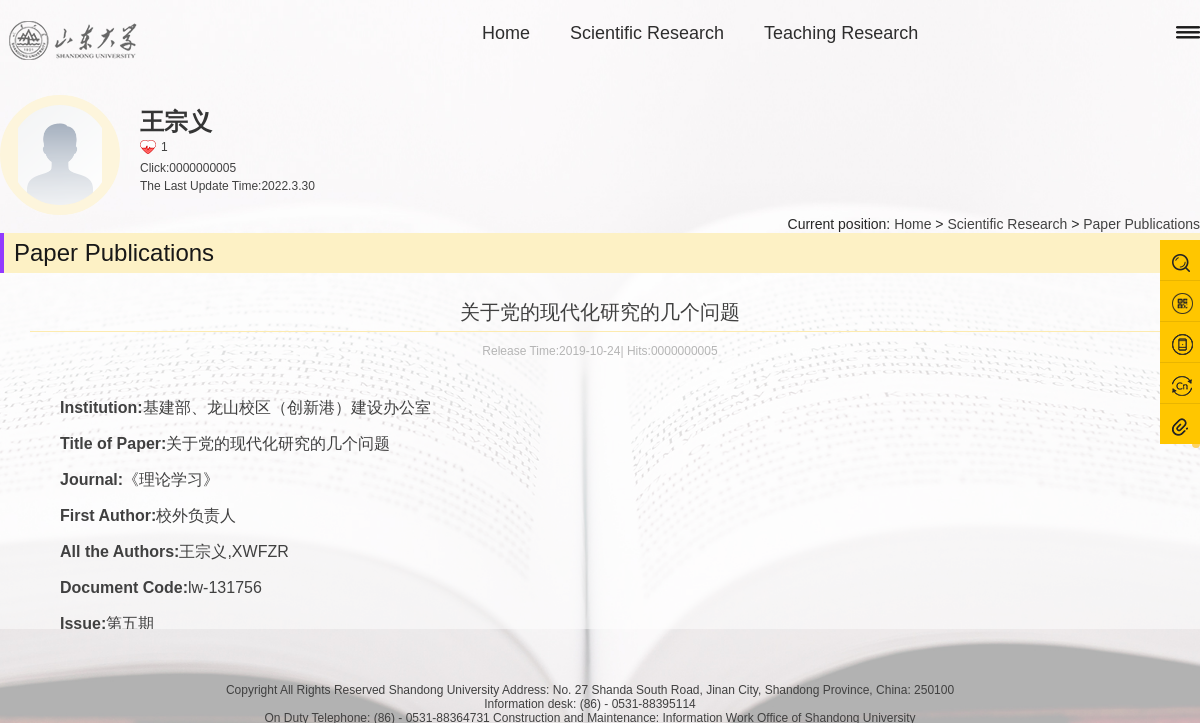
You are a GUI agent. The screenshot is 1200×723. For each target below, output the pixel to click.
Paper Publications (1141, 224)
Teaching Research (841, 33)
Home (506, 33)
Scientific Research (647, 33)
